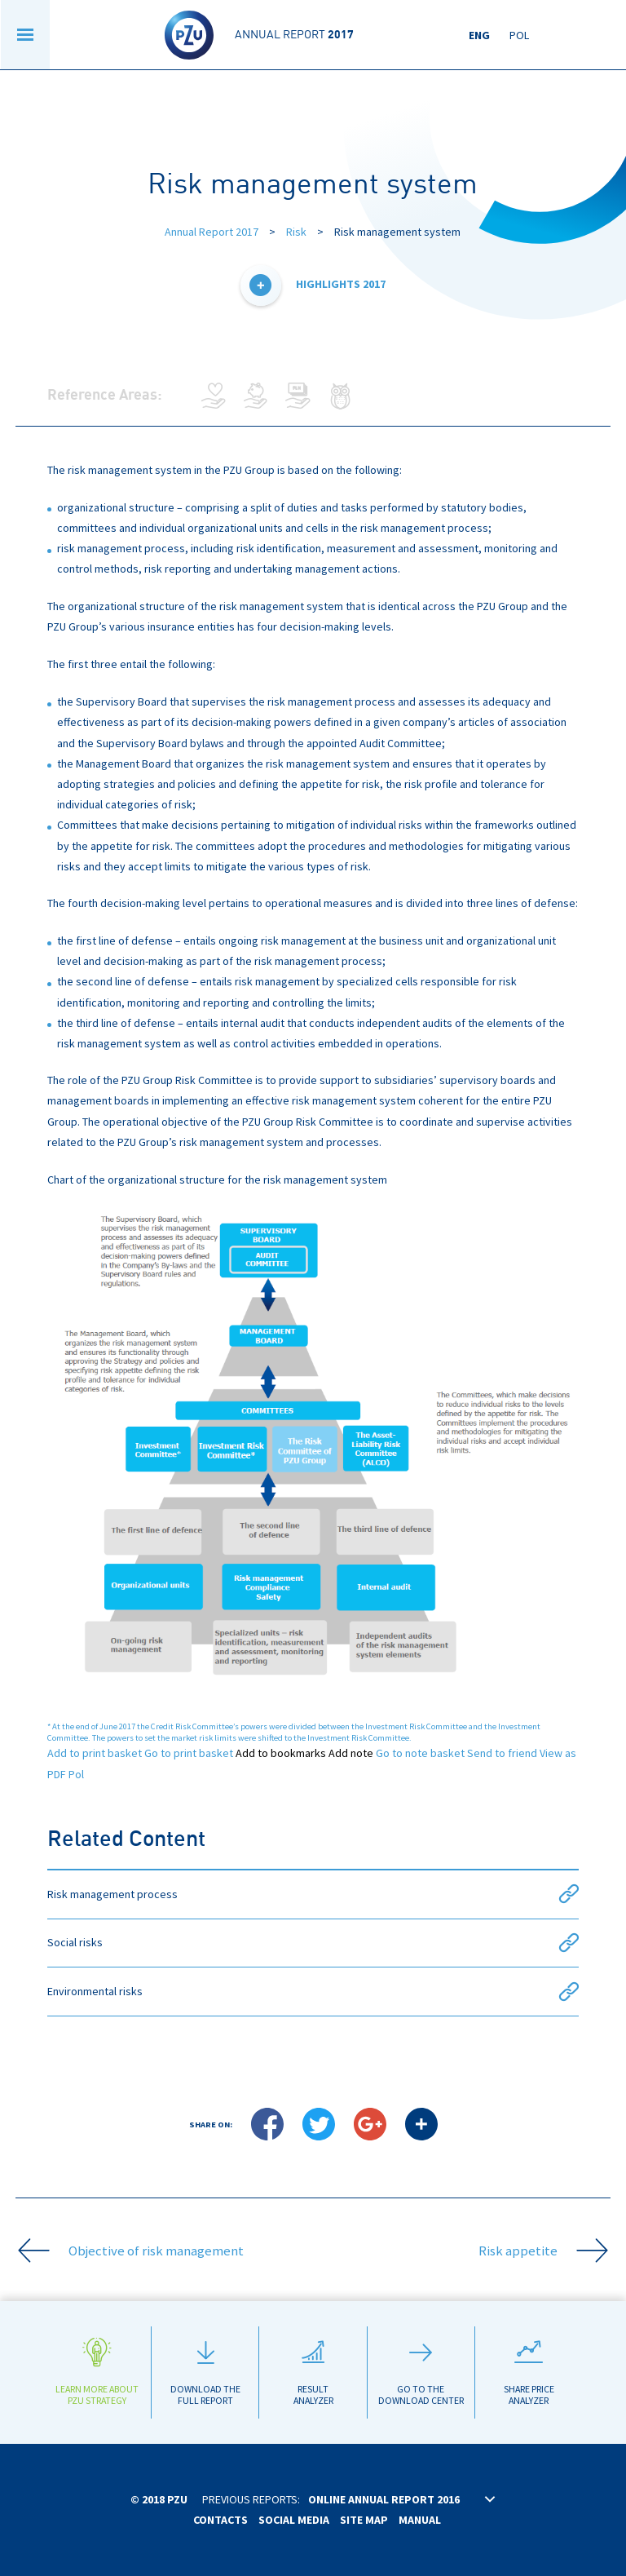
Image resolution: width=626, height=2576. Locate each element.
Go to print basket (188, 1753)
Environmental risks (313, 1992)
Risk (296, 231)
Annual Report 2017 (211, 231)
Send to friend (502, 1753)
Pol (519, 35)
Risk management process (313, 1894)
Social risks (313, 1943)
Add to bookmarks (281, 1753)
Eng (479, 35)
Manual (420, 2519)
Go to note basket (420, 1753)
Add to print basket (94, 1753)
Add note (350, 1753)
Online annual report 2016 (384, 2499)
